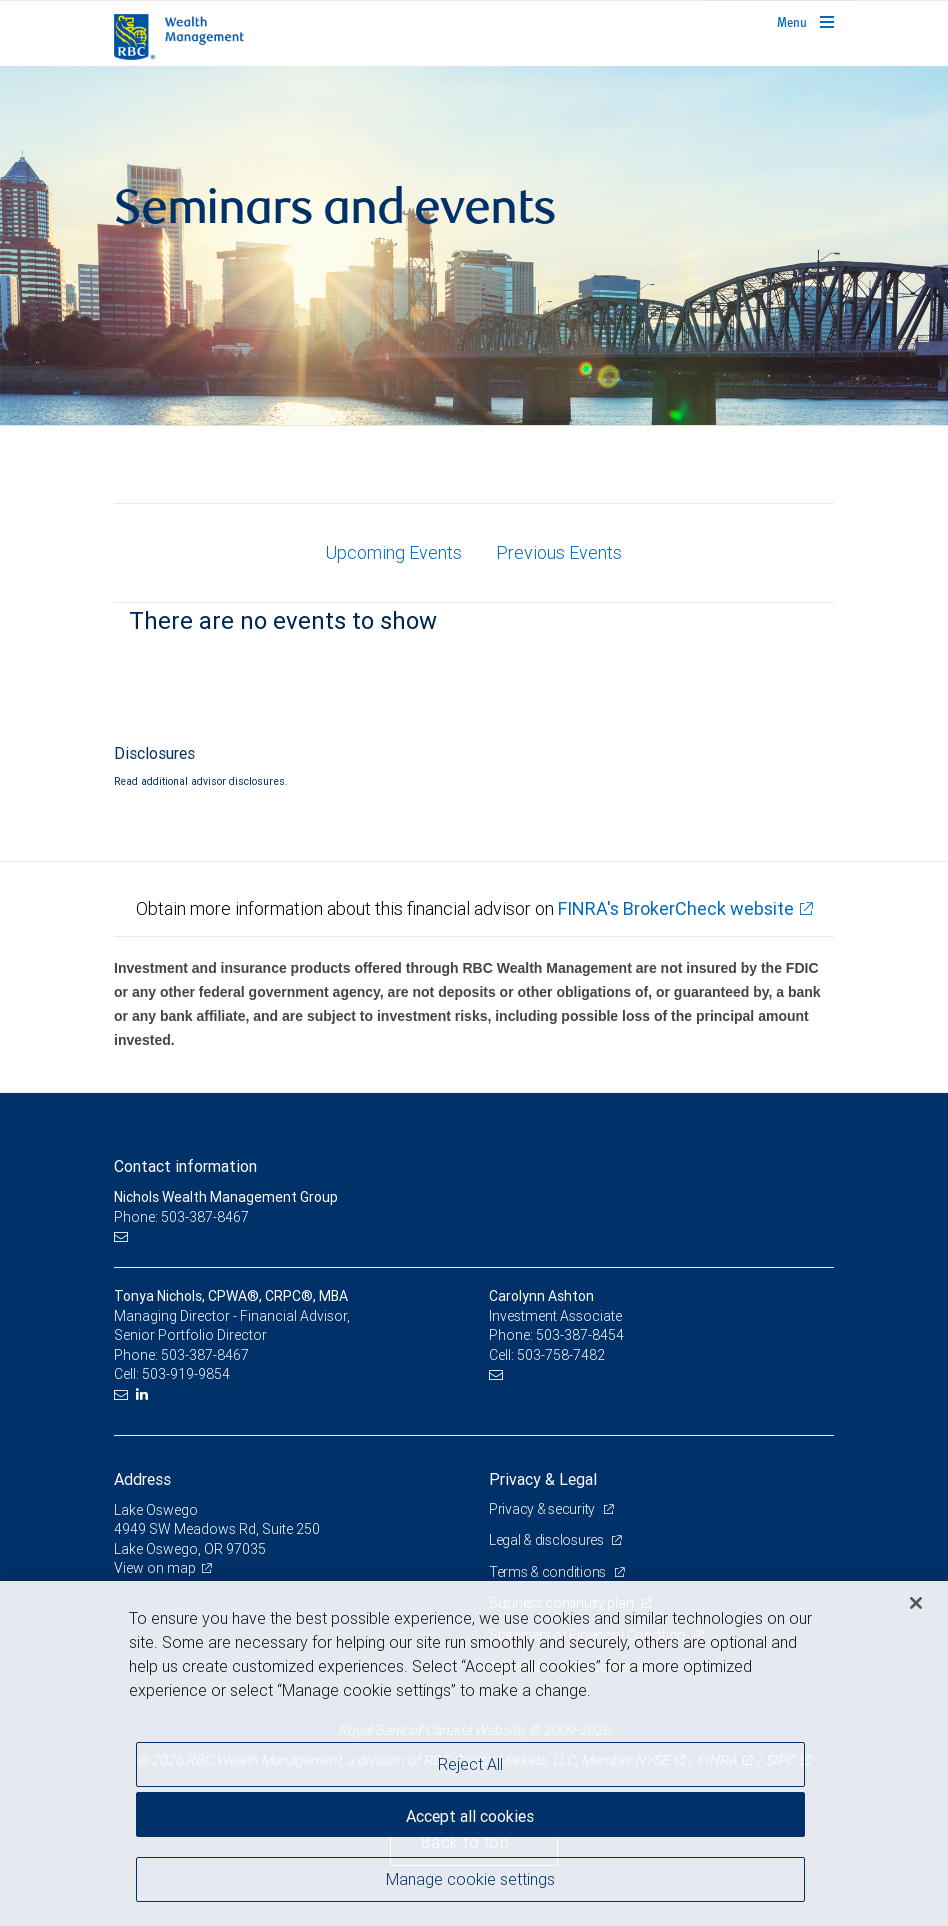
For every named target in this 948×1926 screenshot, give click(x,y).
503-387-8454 (580, 1335)
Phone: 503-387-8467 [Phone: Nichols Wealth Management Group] (181, 1217)
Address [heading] (142, 1479)
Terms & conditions (549, 1572)
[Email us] (123, 1237)
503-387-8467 (205, 1355)
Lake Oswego (156, 1510)
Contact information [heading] (185, 1166)
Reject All (470, 1764)
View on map (155, 1568)
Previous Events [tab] (559, 552)
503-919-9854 (186, 1374)
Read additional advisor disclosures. (201, 781)
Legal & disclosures (547, 1540)
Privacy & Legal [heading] (543, 1479)
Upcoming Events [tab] (393, 552)
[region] (474, 1753)
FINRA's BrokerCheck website (676, 908)
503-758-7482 (561, 1355)
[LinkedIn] (144, 1394)
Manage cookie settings (470, 1879)
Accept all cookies (470, 1816)
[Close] (916, 1603)
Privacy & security (543, 1509)
